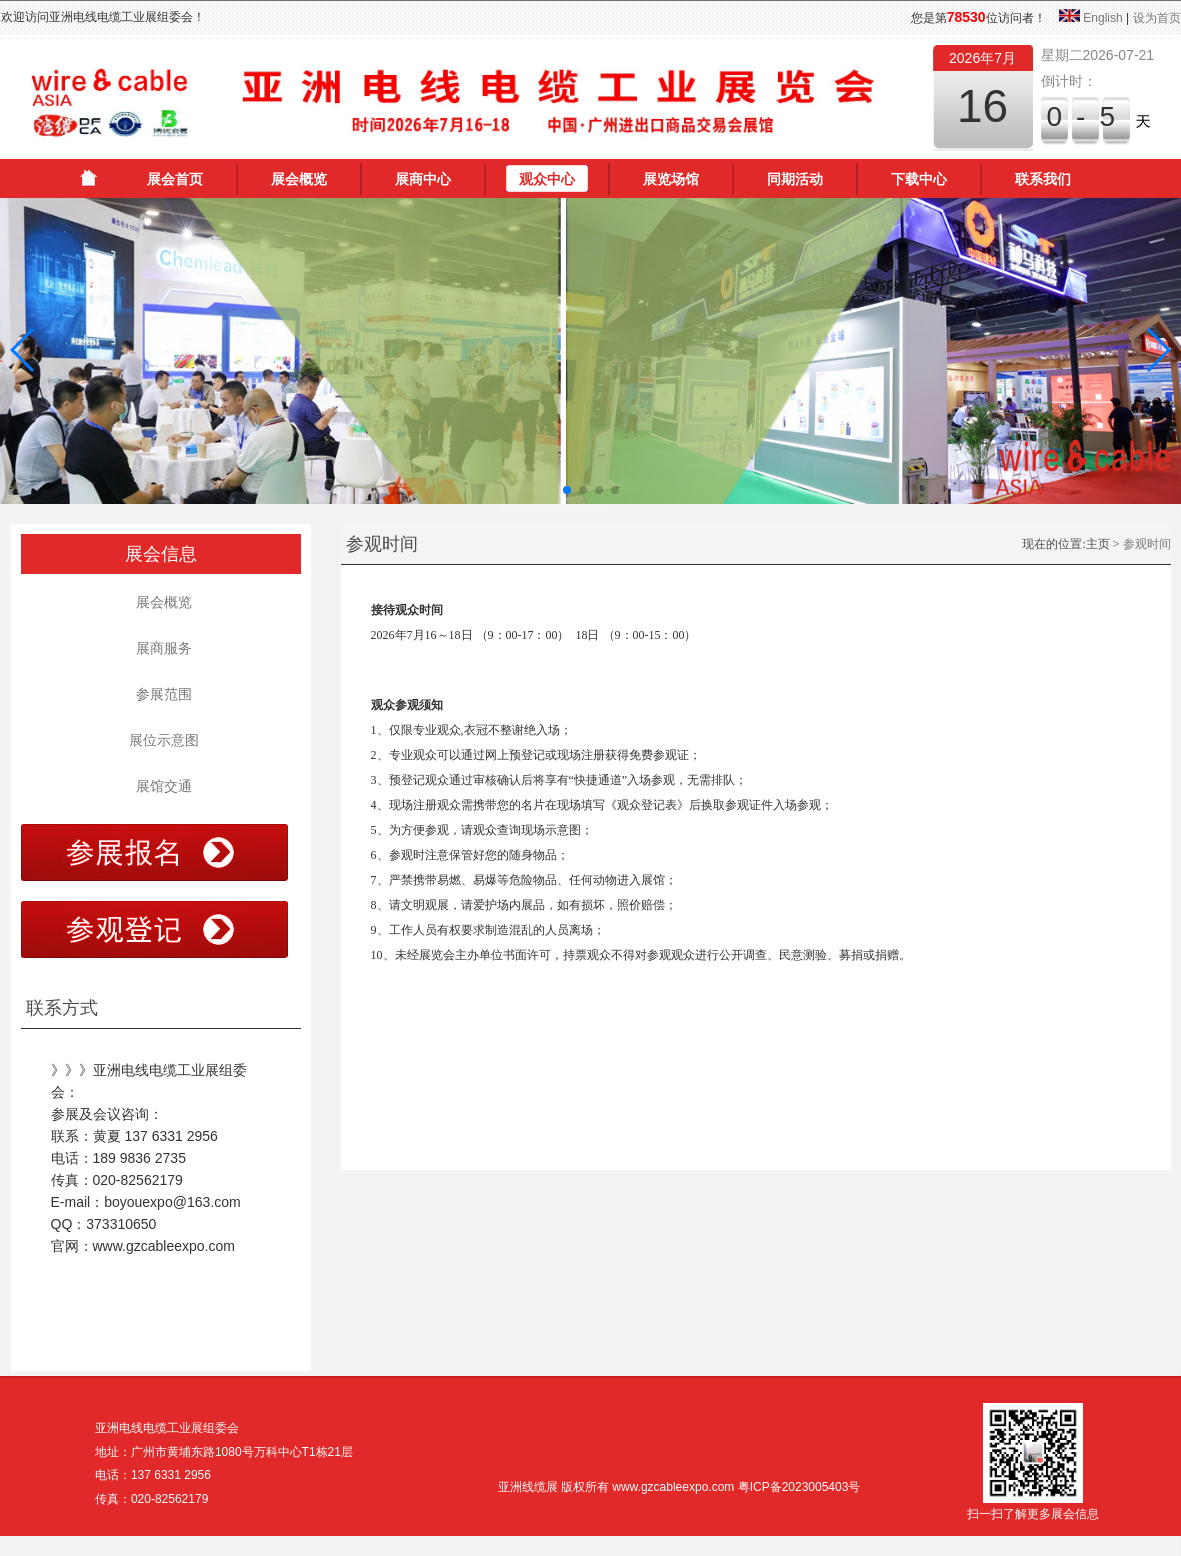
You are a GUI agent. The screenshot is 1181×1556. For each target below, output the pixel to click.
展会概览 (299, 179)
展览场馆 (671, 179)
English (1102, 18)
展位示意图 (161, 740)
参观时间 (1147, 544)
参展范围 (161, 694)
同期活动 (795, 179)
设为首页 (1157, 18)
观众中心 (547, 179)
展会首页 (175, 179)
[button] (23, 350)
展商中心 (423, 179)
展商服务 (161, 648)
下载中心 (919, 179)
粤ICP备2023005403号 (799, 1487)
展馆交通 (161, 786)
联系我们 (1043, 179)
